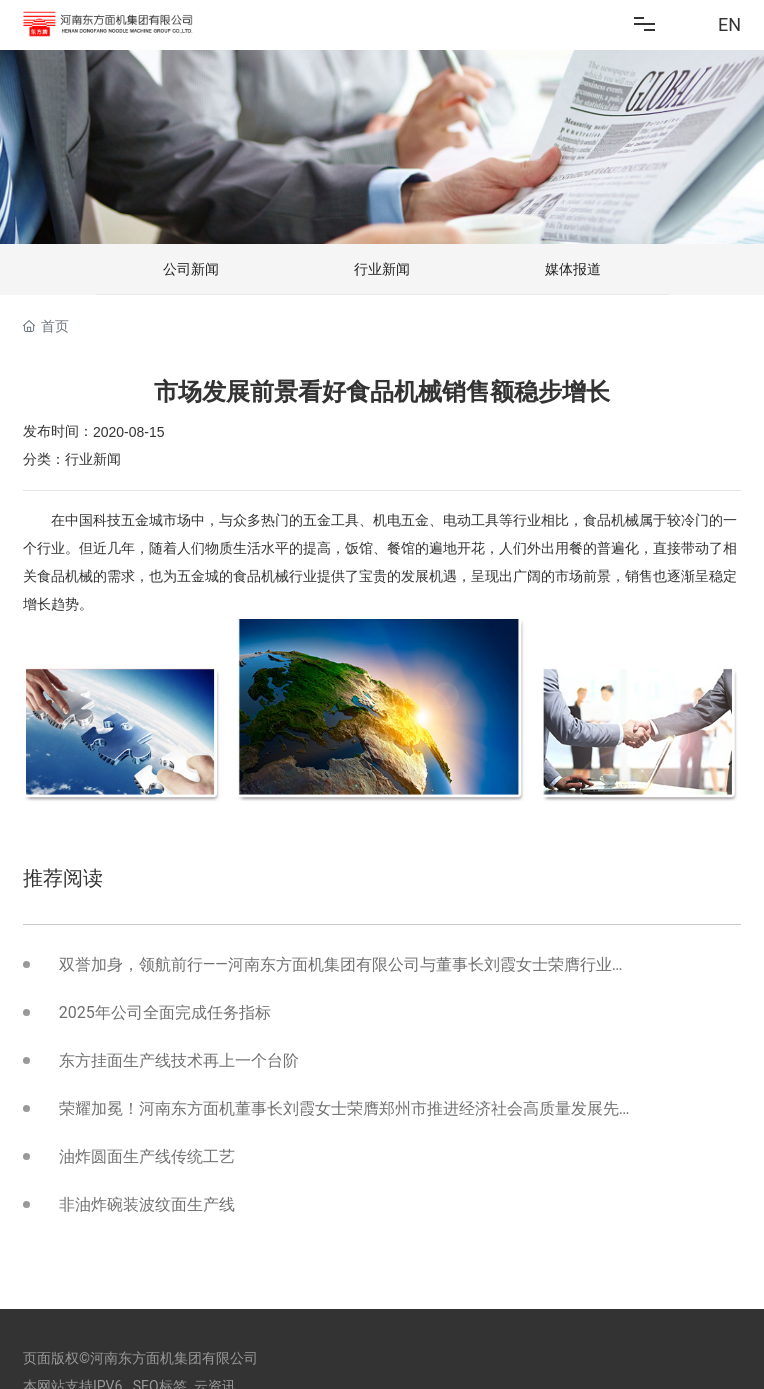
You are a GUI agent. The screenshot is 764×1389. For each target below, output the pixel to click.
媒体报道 (573, 269)
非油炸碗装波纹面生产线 (147, 1204)
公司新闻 (191, 269)
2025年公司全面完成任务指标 (165, 1012)
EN (729, 24)
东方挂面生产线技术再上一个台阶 (179, 1060)
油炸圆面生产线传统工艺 (147, 1156)
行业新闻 (382, 269)
